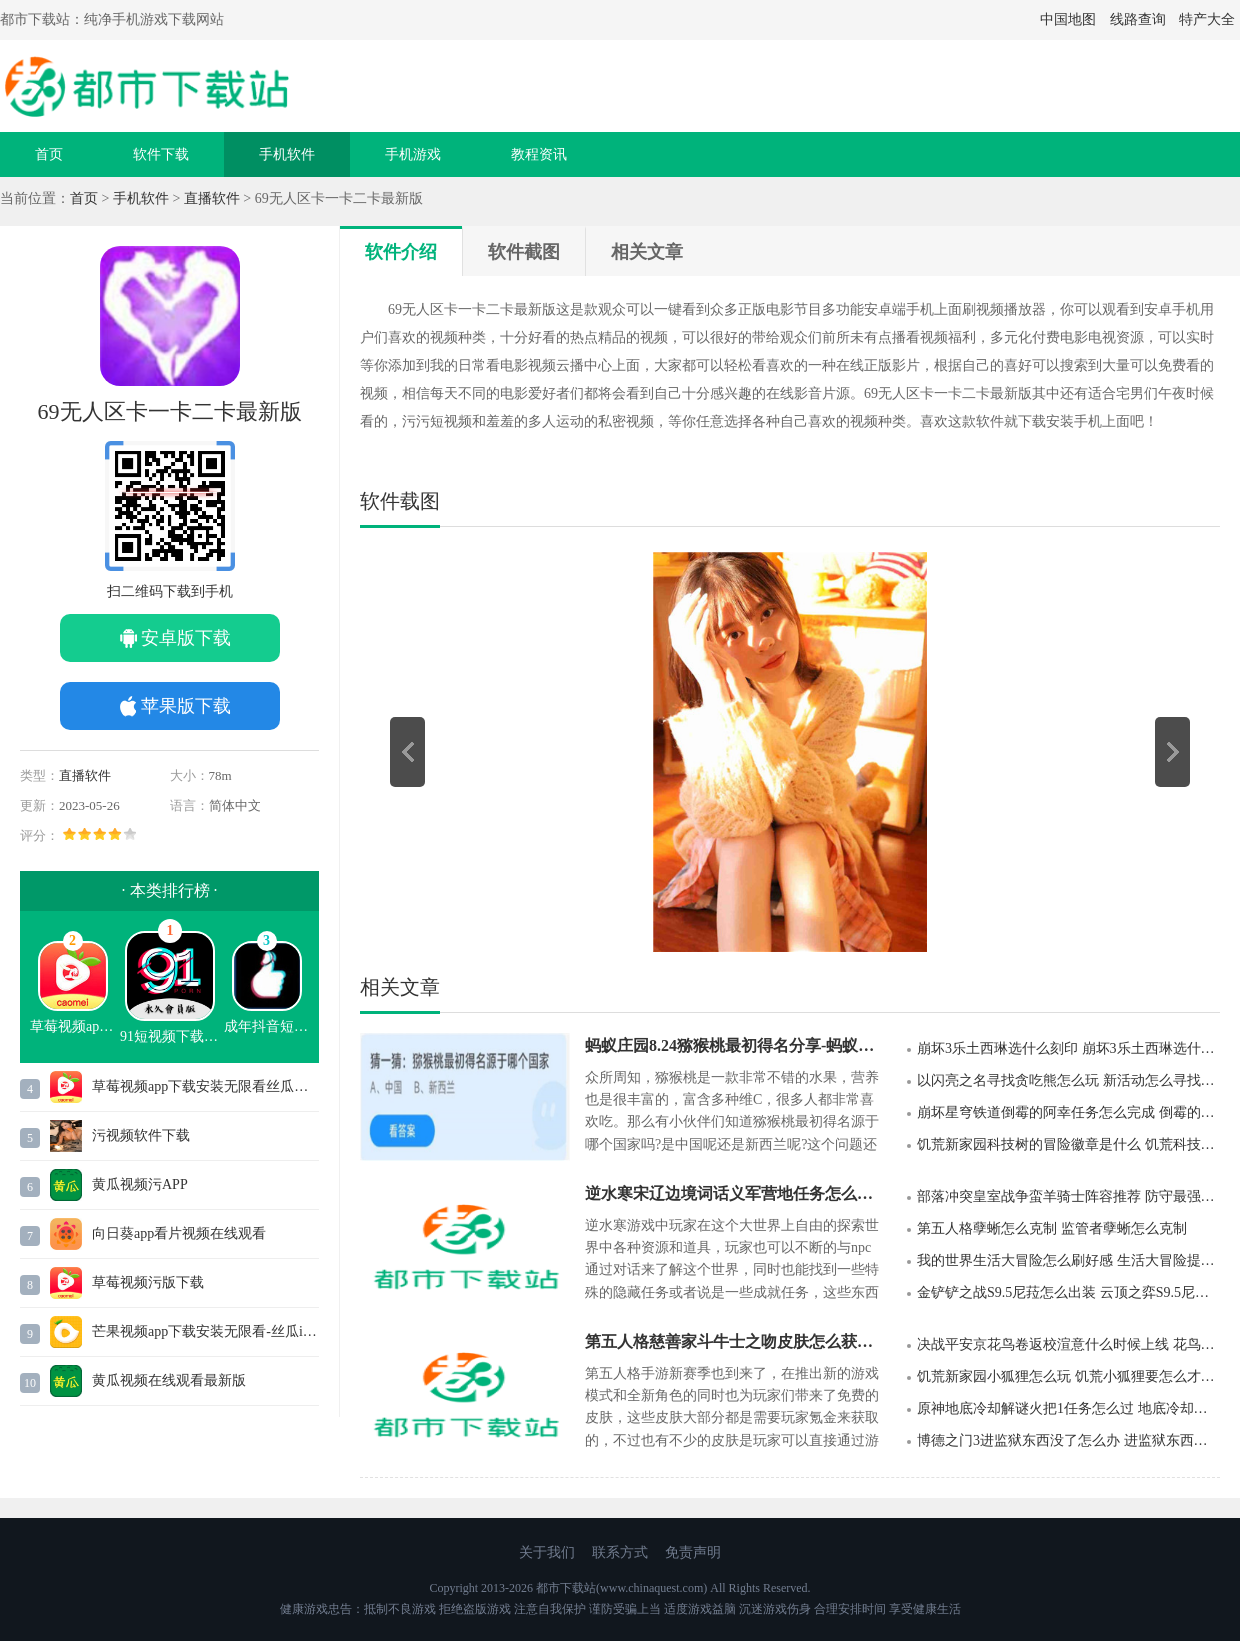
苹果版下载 (186, 706)
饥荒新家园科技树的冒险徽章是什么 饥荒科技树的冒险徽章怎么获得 (1068, 1144)
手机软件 (287, 154)
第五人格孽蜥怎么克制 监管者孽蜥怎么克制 (1052, 1228)
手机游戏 (413, 154)
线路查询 (1138, 19)
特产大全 (1207, 19)
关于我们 (547, 1552)
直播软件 (212, 198)
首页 (49, 154)
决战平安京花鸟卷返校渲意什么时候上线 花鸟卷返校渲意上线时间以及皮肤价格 (1068, 1344)
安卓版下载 (186, 638)
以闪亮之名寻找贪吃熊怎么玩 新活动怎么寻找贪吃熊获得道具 (1068, 1080)
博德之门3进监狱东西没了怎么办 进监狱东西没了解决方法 (1068, 1440)
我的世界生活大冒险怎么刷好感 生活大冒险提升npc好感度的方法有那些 (1068, 1260)
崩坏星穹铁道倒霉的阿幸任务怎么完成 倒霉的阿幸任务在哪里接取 (1068, 1112)
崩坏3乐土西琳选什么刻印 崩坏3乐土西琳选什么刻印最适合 (1068, 1048)
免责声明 (693, 1552)
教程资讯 (539, 154)
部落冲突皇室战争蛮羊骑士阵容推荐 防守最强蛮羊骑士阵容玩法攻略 (1068, 1196)
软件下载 (161, 154)
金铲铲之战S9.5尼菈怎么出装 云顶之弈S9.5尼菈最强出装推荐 (1068, 1292)
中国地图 (1068, 19)
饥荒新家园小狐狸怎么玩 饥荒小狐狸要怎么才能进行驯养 (1068, 1376)
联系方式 (620, 1552)
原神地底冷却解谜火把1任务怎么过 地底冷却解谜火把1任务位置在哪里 (1068, 1408)
